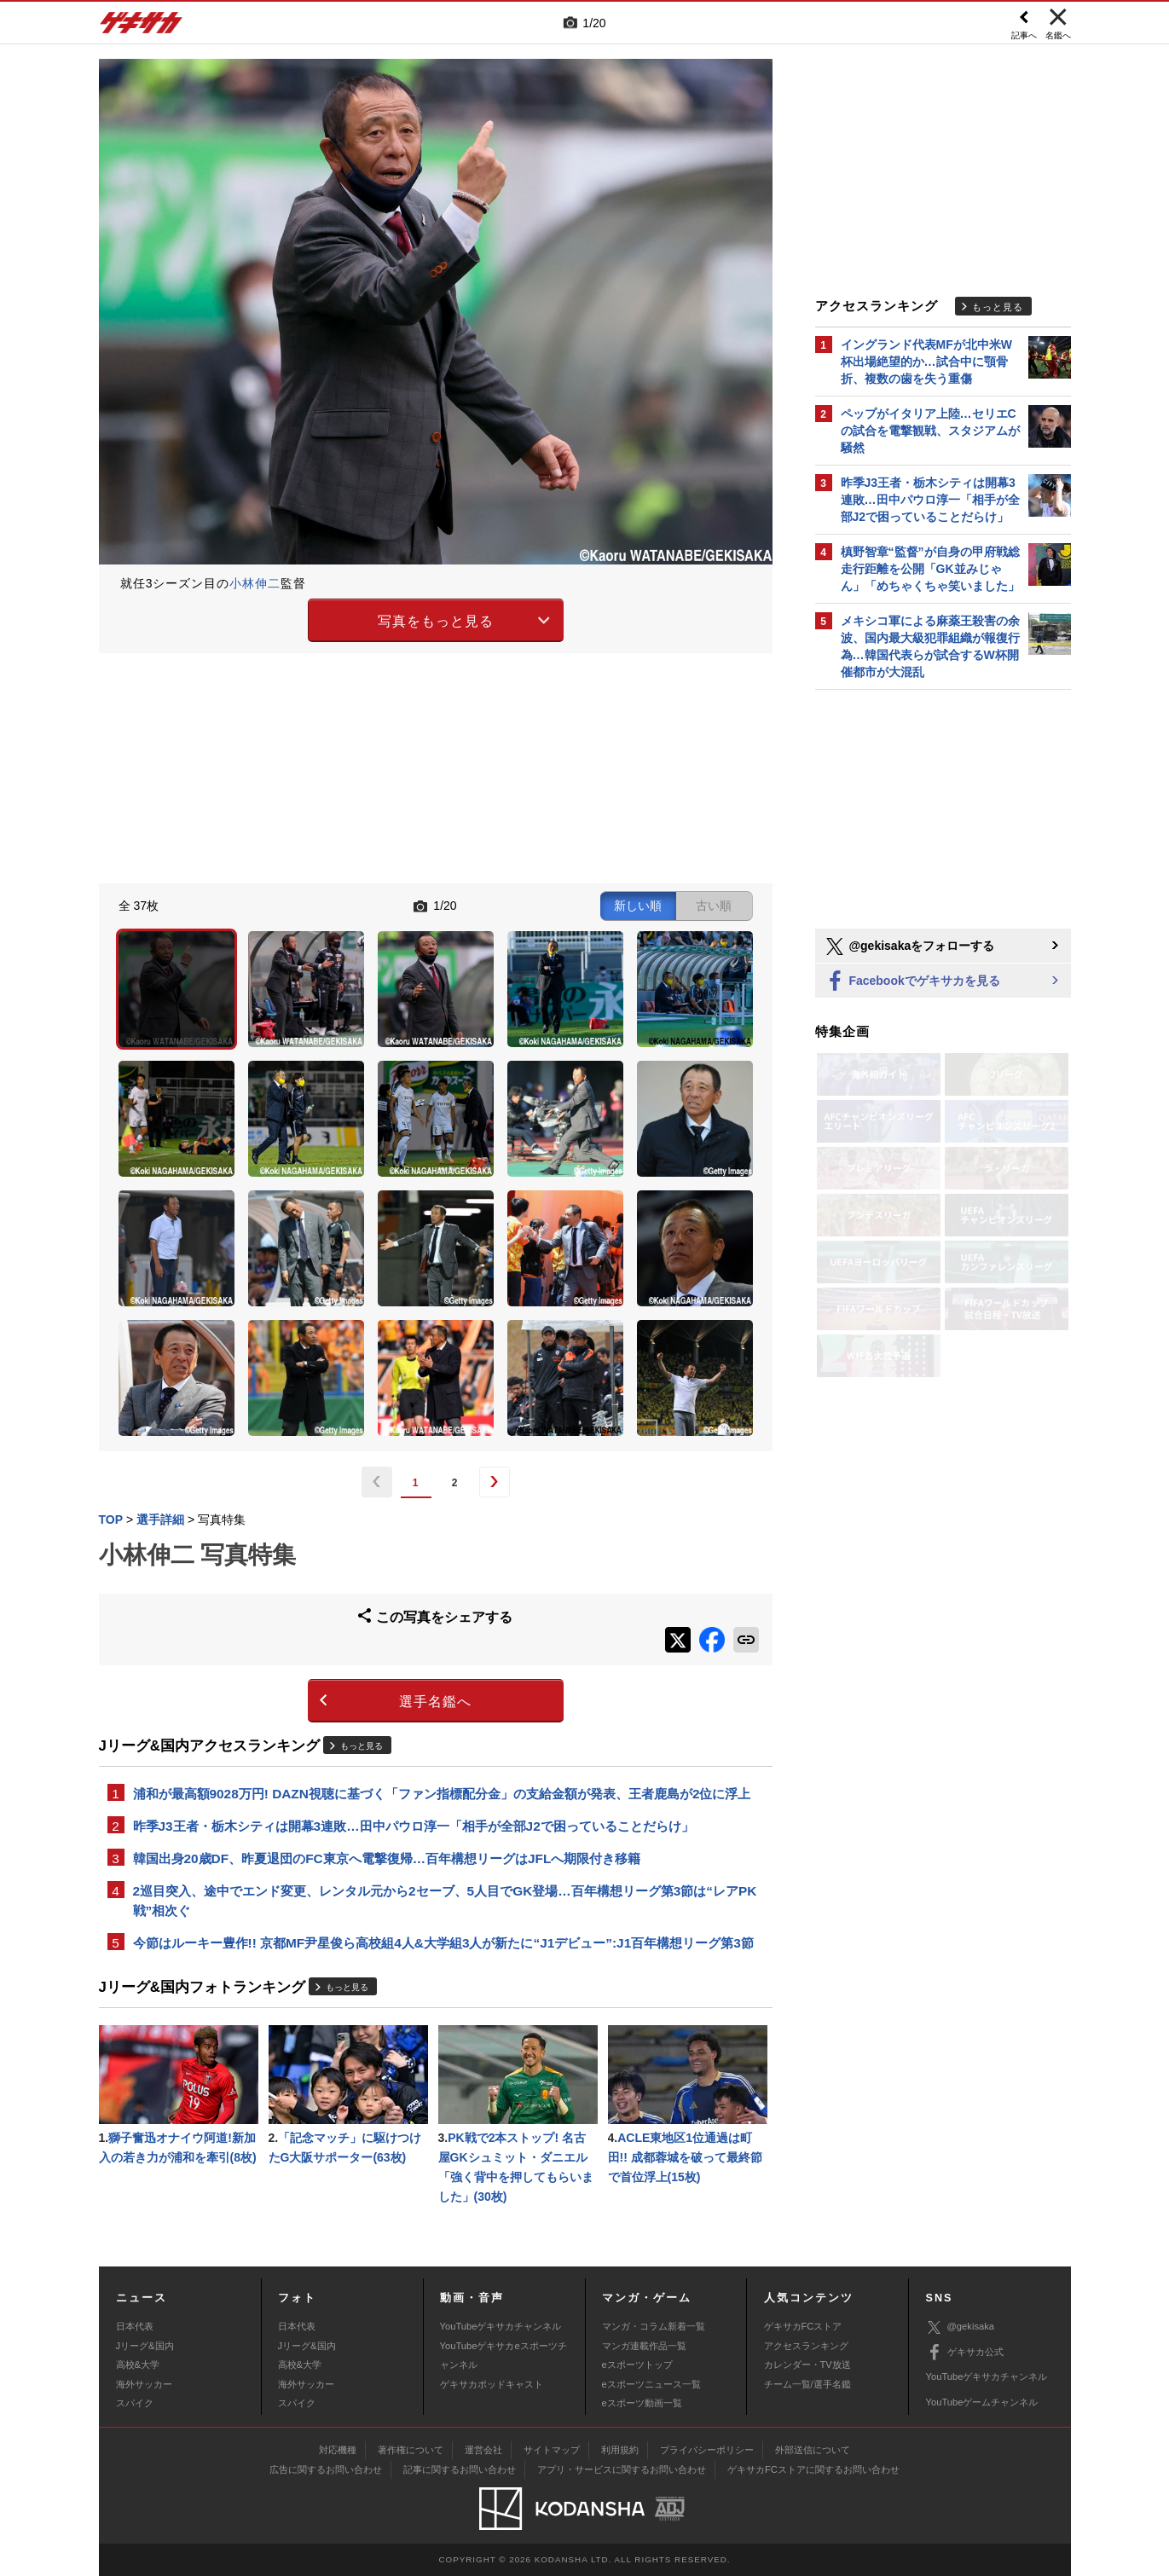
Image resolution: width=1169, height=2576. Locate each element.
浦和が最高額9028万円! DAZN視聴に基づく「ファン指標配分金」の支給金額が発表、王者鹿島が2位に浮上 (442, 1793)
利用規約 (620, 2450)
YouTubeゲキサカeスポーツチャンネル (503, 2355)
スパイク (134, 2403)
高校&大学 (137, 2364)
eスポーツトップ (637, 2364)
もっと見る (361, 1746)
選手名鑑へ (435, 1701)
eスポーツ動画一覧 (642, 2403)
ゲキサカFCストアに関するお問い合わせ (813, 2469)
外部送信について (812, 2450)
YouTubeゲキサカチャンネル (501, 2326)
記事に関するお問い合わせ (459, 2469)
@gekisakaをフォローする (909, 946)
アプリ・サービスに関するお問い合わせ (621, 2469)
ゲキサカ (141, 27)
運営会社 (483, 2450)
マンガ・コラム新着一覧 (653, 2326)
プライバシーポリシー (707, 2450)
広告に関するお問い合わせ (325, 2469)
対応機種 (337, 2450)
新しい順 (638, 905)
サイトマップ (552, 2450)
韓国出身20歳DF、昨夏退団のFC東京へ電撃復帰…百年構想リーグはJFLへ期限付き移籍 (387, 1858)
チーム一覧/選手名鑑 (807, 2384)
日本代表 (134, 2326)
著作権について (410, 2450)
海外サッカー (144, 2384)
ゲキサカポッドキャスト (491, 2384)
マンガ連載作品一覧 (644, 2346)
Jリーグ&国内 (145, 2346)
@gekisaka (960, 2327)
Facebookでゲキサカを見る (912, 982)
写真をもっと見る (436, 621)
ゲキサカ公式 (965, 2352)
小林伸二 (255, 583)
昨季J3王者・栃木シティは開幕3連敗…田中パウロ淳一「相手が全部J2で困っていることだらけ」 (413, 1826)
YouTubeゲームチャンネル (982, 2402)
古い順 (714, 905)
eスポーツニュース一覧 (651, 2384)
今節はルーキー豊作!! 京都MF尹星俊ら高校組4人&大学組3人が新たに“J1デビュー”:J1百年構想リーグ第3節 (443, 1943)
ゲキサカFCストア (803, 2326)
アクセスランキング (806, 2346)
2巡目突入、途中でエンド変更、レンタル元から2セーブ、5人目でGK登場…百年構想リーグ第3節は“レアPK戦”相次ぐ (445, 1901)
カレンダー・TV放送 (807, 2364)
